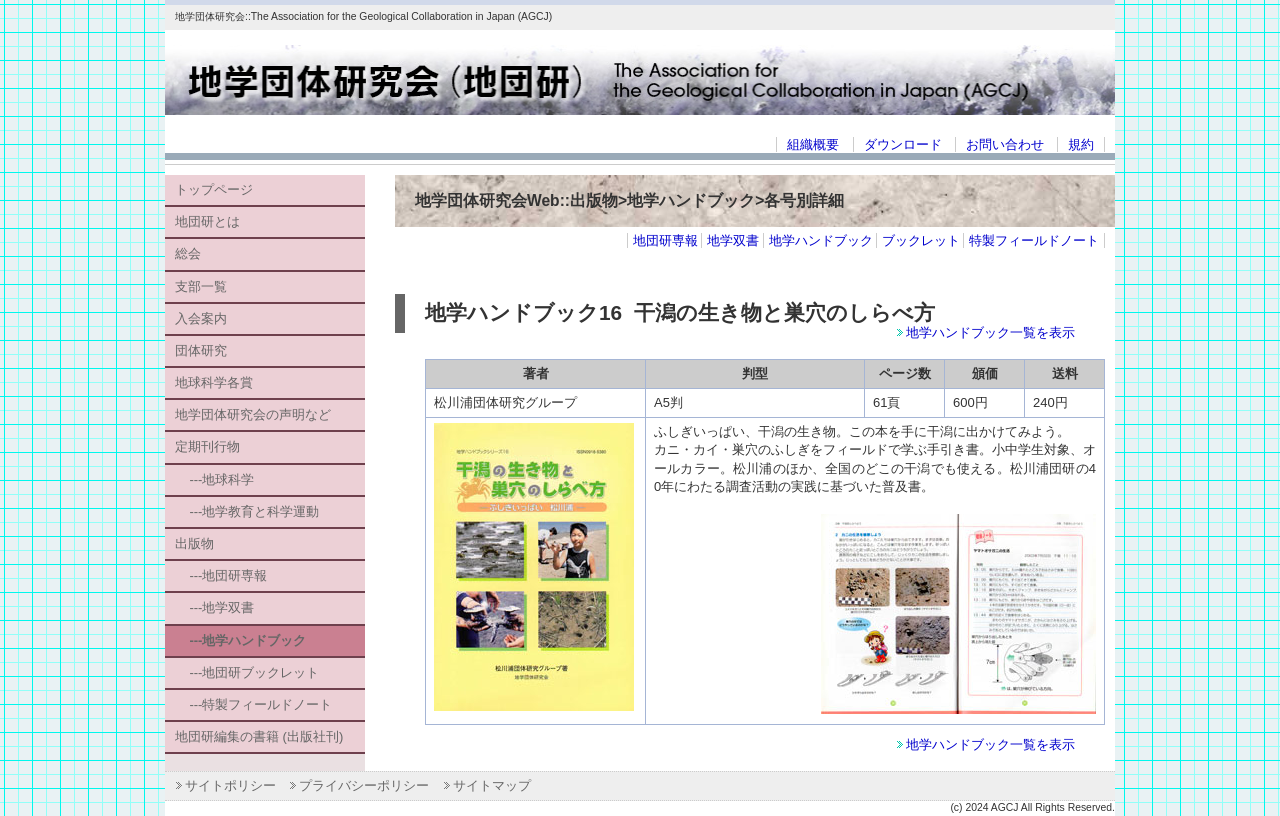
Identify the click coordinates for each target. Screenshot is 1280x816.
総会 (188, 253)
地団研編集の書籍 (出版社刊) (259, 736)
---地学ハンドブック (240, 640)
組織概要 (813, 144)
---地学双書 (214, 607)
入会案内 (201, 318)
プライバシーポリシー (364, 785)
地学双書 (733, 240)
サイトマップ (492, 785)
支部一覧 (201, 286)
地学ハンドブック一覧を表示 (990, 332)
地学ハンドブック (821, 240)
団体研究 (201, 350)
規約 (1081, 144)
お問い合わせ (1005, 144)
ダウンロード (903, 144)
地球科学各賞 (214, 382)
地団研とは (207, 221)
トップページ (214, 189)
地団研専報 (665, 240)
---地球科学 (214, 479)
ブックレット (921, 240)
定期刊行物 (207, 446)
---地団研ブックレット (247, 672)
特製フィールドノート (1034, 240)
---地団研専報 (221, 575)
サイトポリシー (230, 785)
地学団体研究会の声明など (253, 414)
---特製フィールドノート (253, 704)
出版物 (194, 543)
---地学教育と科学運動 (247, 511)
